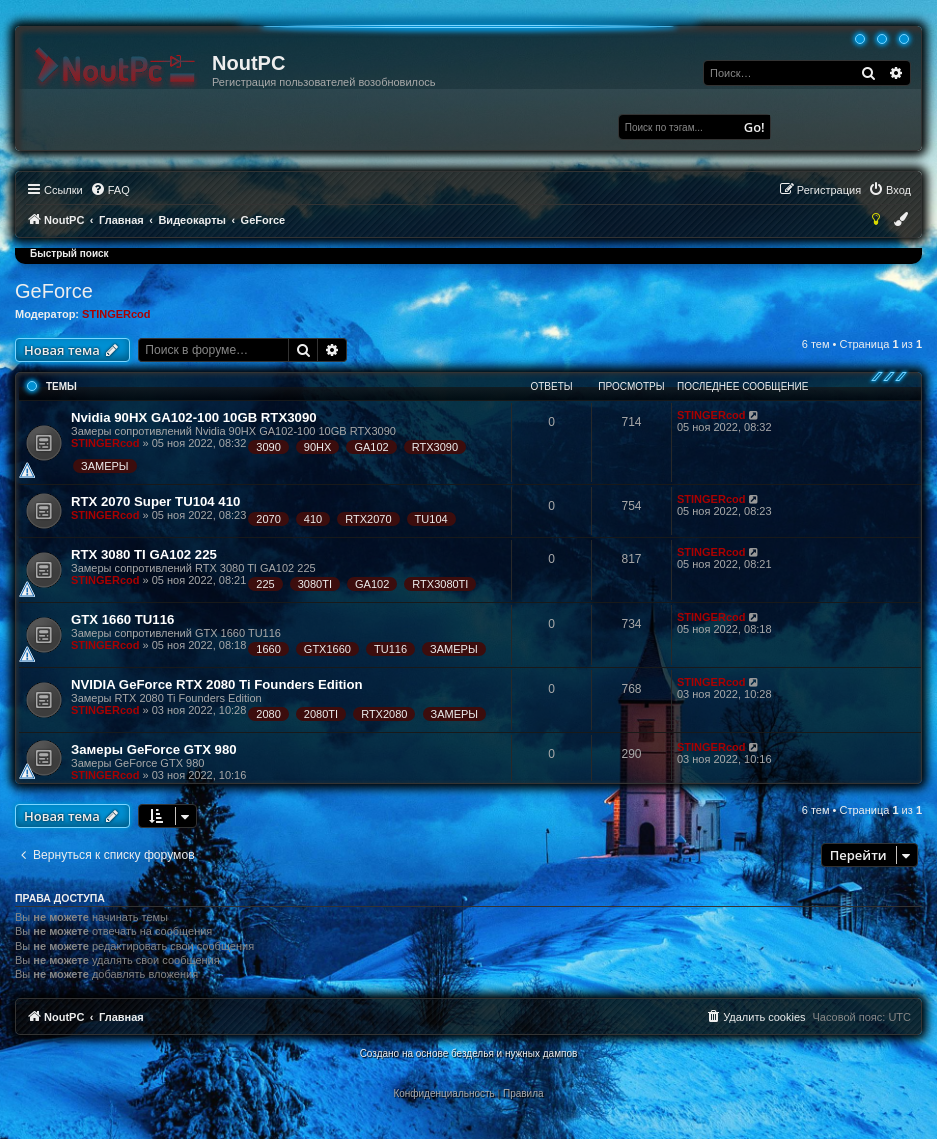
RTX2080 (384, 714)
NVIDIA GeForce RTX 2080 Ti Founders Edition (217, 684)
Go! (754, 127)
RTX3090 (435, 447)
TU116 (390, 649)
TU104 (431, 519)
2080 (268, 714)
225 (265, 584)
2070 (268, 519)
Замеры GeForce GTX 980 (154, 749)
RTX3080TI (440, 584)
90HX (318, 447)
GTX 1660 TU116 (122, 619)
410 (313, 519)
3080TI (315, 584)
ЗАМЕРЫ (105, 466)
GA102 (371, 447)
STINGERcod (116, 314)
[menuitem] (110, 190)
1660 (268, 649)
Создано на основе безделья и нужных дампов (469, 1053)
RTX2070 (368, 519)
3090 (268, 447)
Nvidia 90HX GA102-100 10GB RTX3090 (194, 417)
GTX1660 (327, 649)
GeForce (54, 291)
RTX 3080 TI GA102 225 (144, 554)
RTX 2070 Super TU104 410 (155, 501)
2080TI (321, 714)
